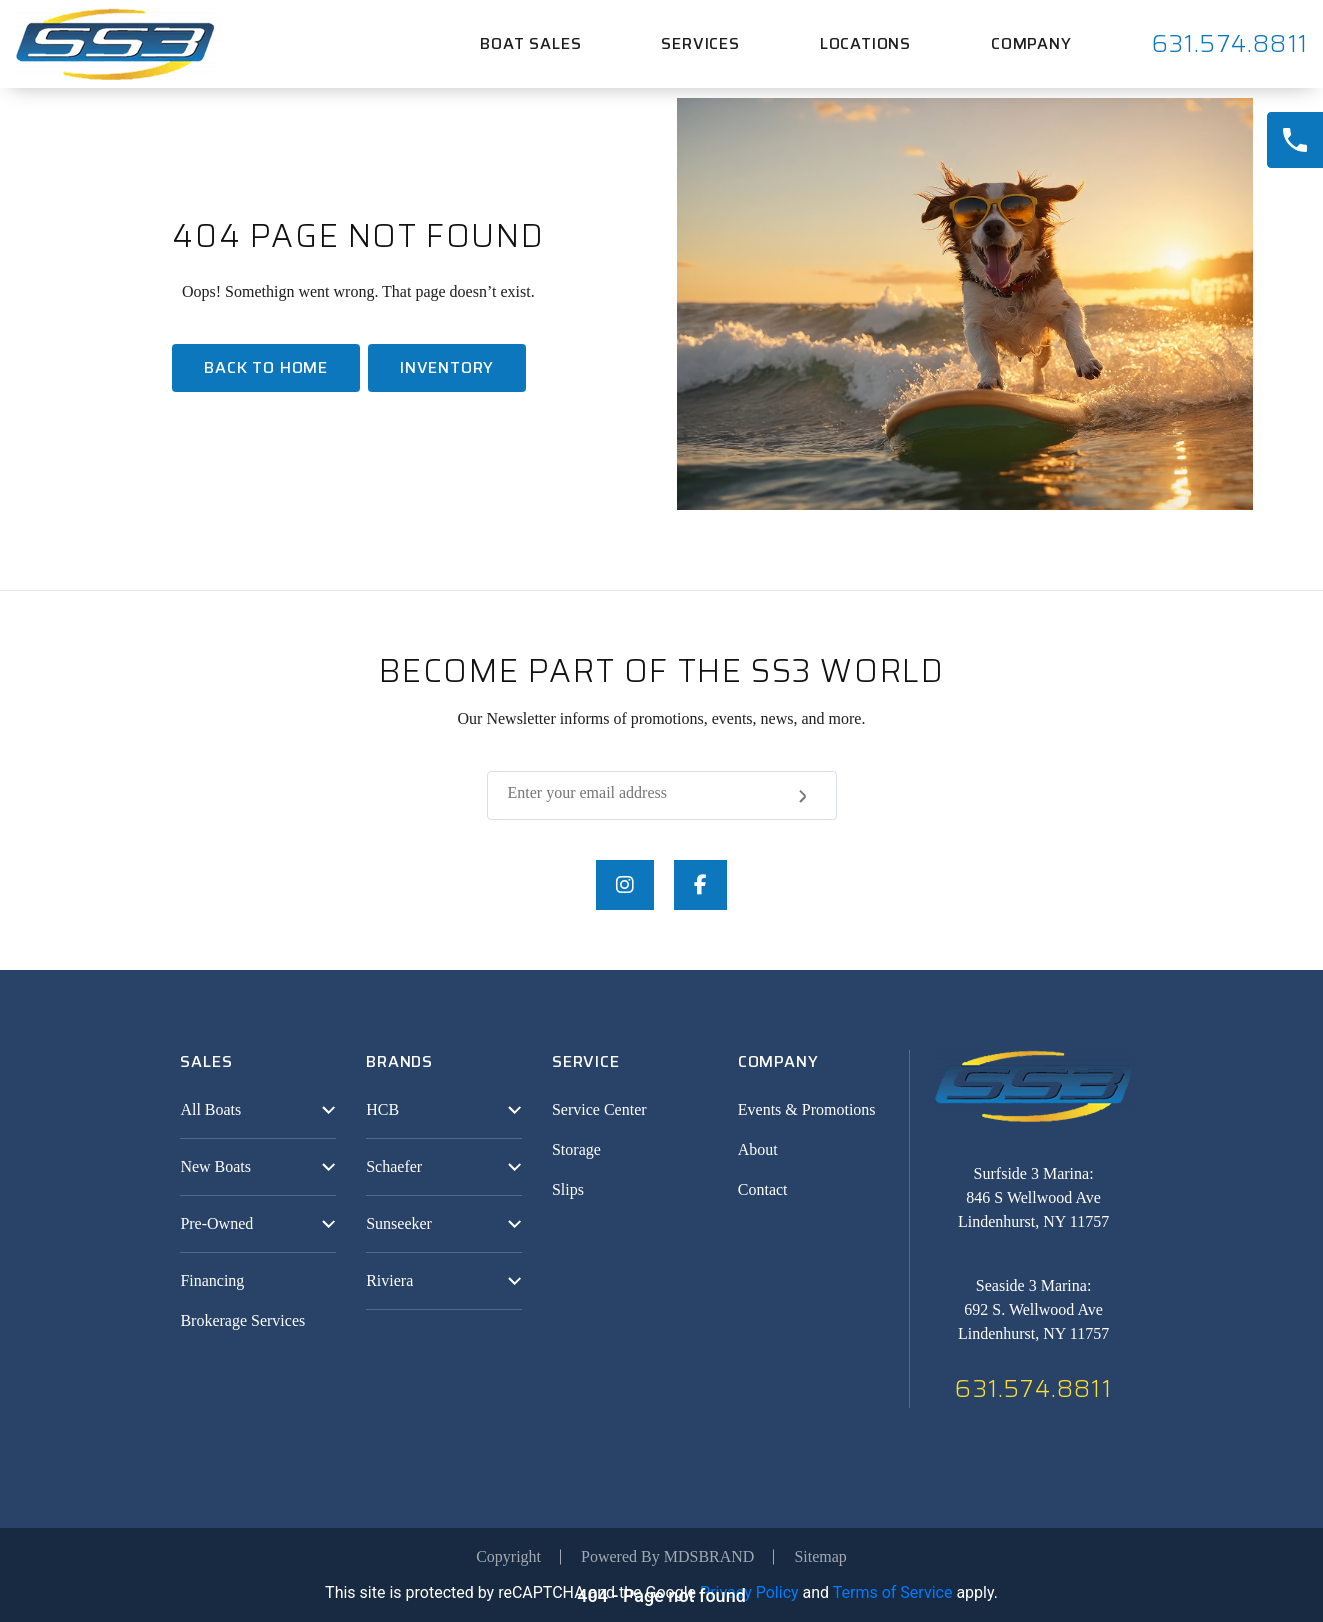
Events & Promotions (807, 1109)
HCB (382, 1109)
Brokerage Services (242, 1320)
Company (1031, 43)
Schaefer (394, 1166)
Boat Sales (530, 43)
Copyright (508, 1556)
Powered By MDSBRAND (667, 1556)
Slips (568, 1189)
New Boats (215, 1166)
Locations (865, 43)
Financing (212, 1280)
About (758, 1149)
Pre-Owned (216, 1223)
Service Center (599, 1109)
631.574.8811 (1230, 44)
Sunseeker (399, 1223)
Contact (763, 1189)
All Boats (210, 1109)
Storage (576, 1149)
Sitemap (820, 1556)
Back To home (266, 367)
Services (700, 43)
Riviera (389, 1280)
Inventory (447, 367)
